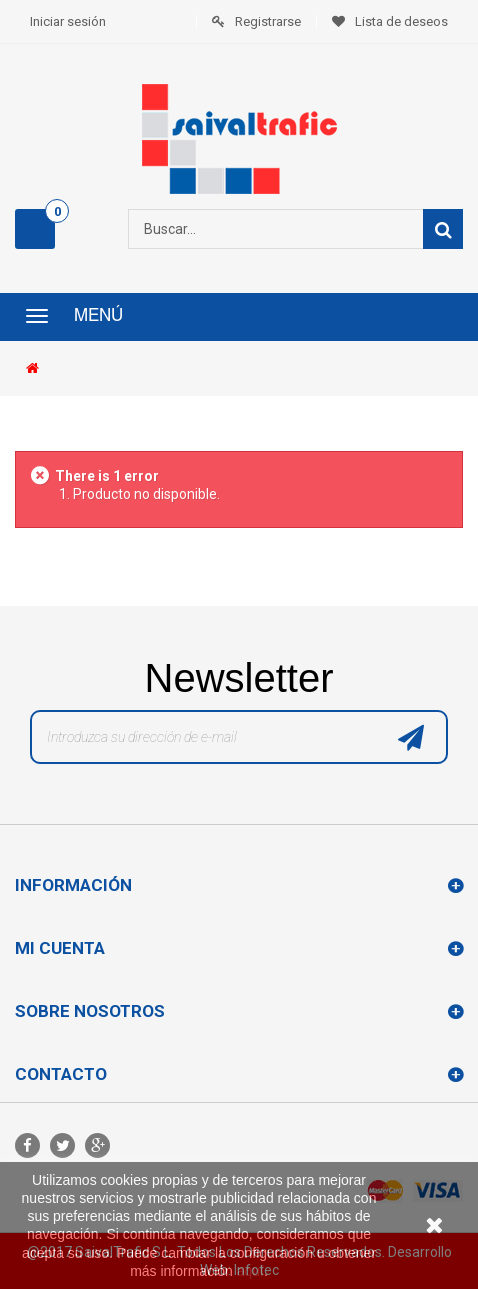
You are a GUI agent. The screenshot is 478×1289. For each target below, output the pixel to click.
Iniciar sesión (68, 21)
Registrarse (268, 21)
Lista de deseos (401, 21)
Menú (98, 317)
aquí (250, 1271)
